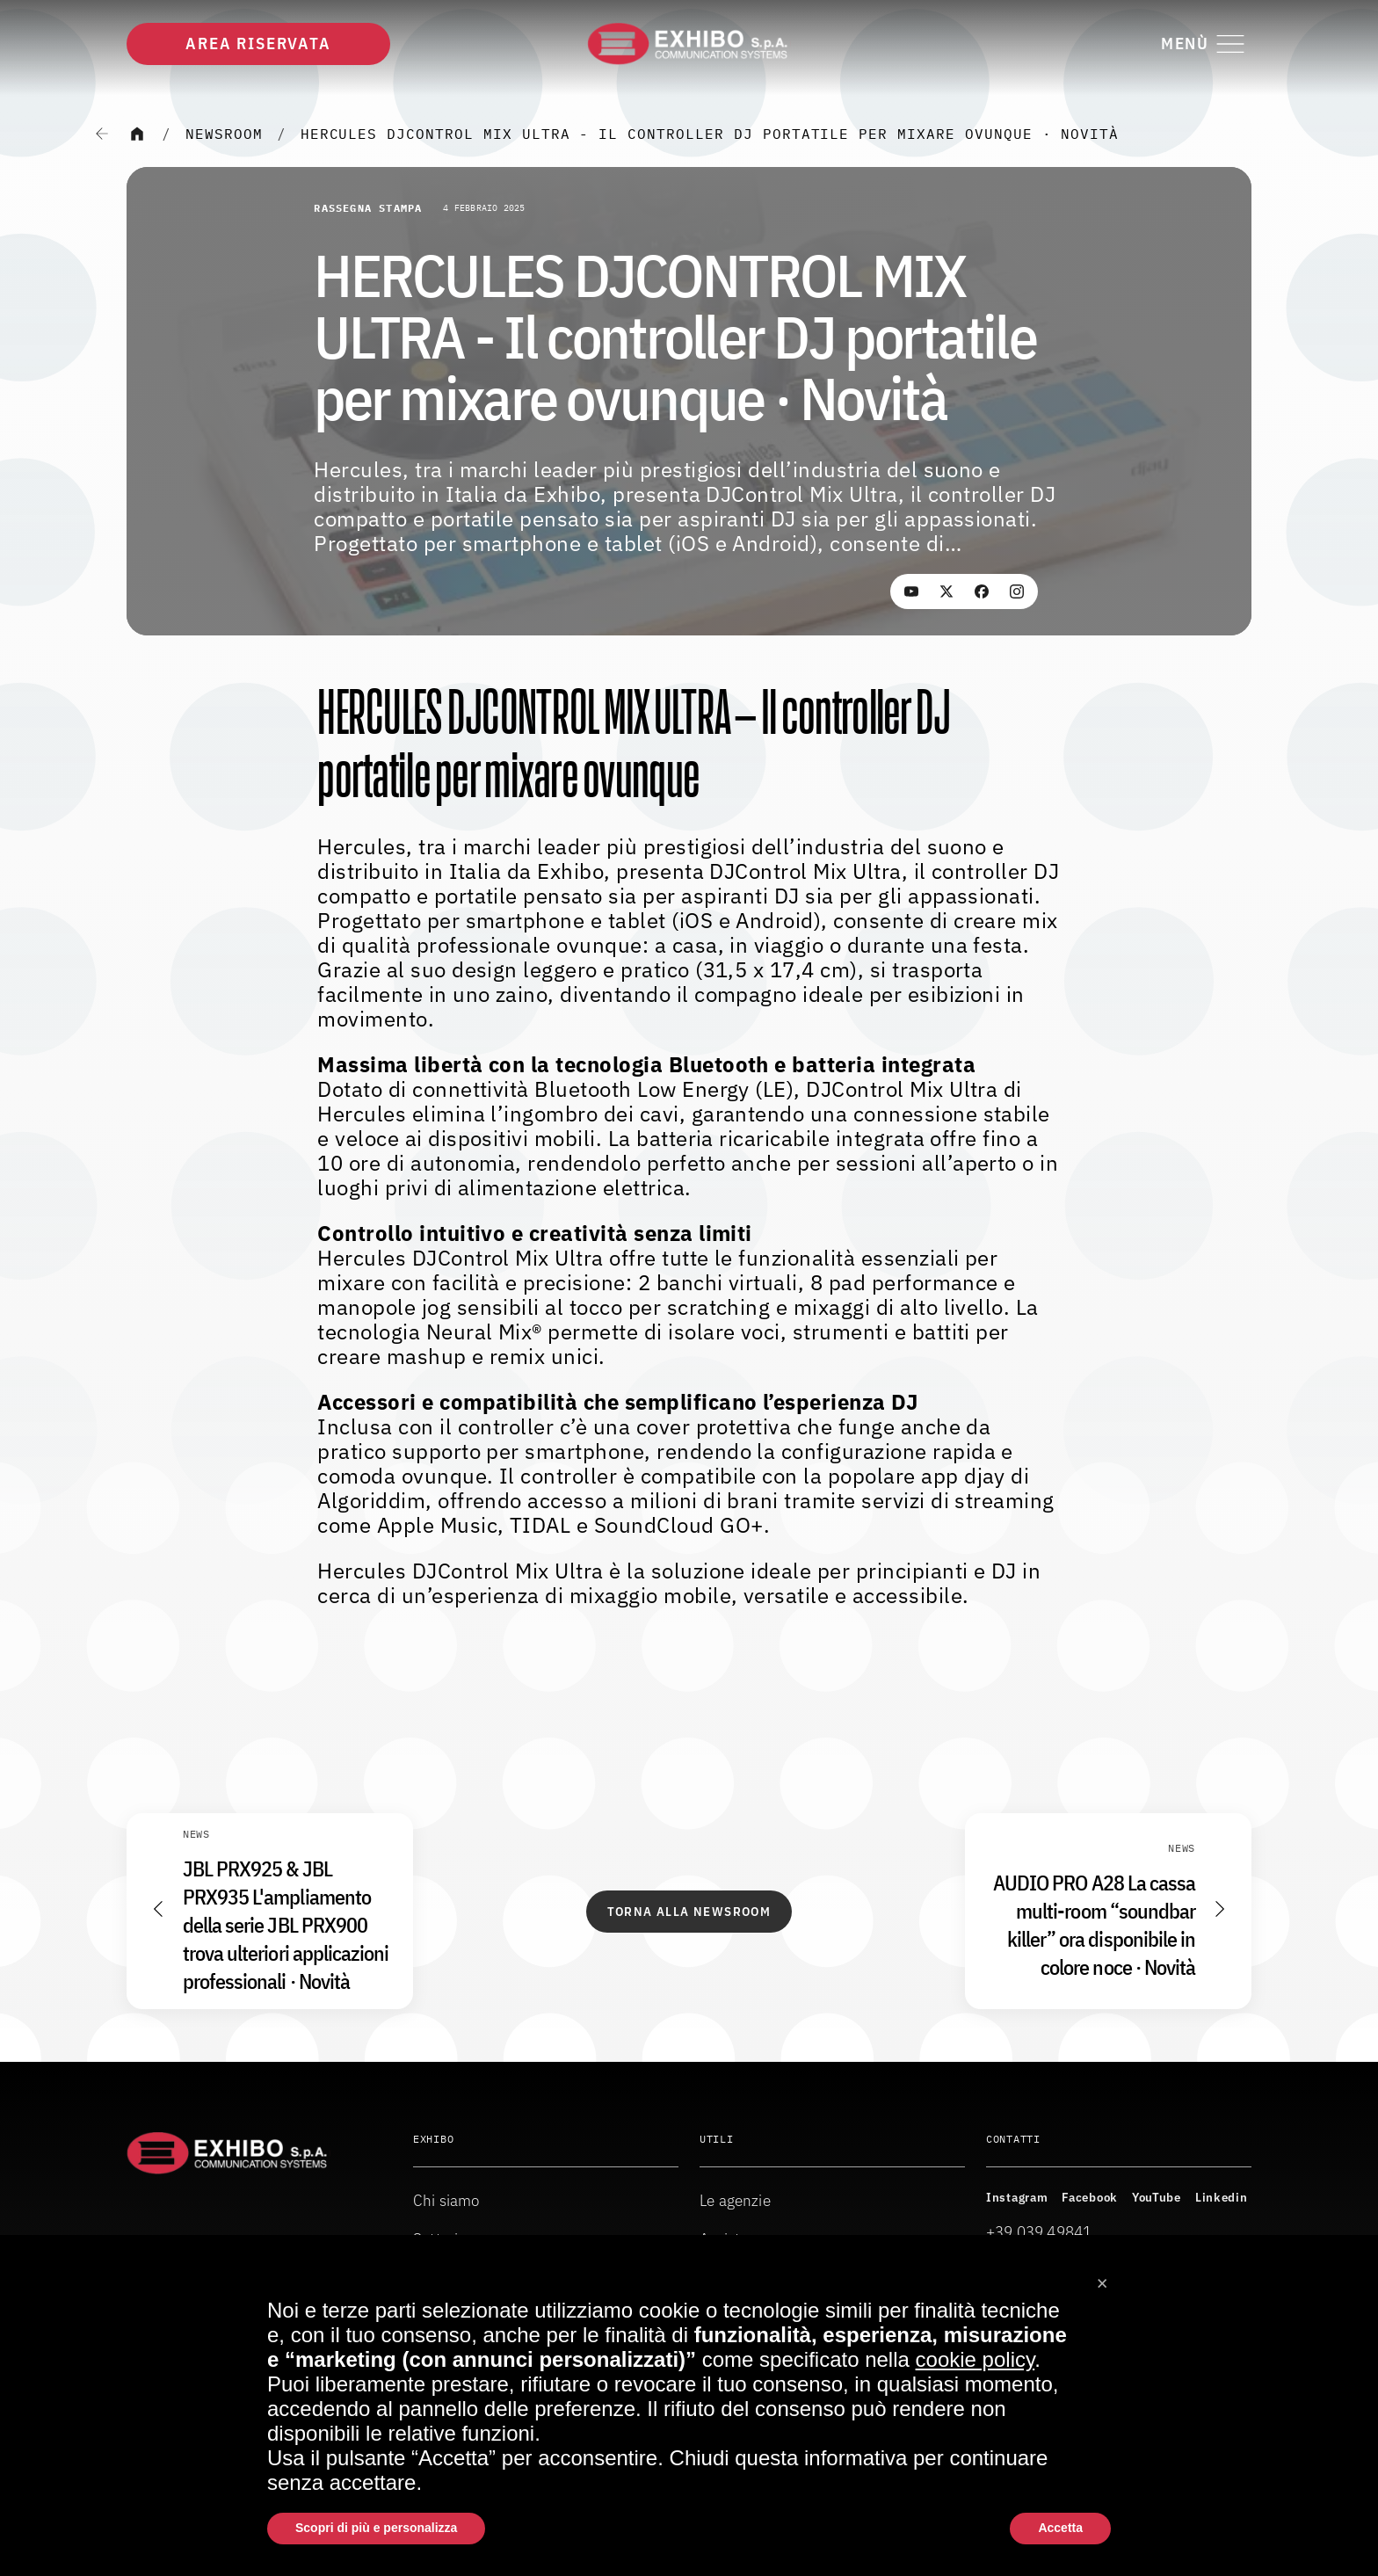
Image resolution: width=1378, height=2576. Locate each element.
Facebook (1090, 2197)
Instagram (1017, 2197)
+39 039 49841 (1039, 2232)
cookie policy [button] (975, 2359)
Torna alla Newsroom (689, 1911)
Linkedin (1221, 2197)
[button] (1102, 2277)
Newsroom (224, 133)
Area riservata (257, 43)
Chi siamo (446, 2200)
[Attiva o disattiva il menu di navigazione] (1206, 44)
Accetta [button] (1060, 2528)
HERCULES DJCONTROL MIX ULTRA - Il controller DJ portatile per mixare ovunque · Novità (710, 133)
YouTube (1156, 2197)
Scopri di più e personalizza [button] (376, 2528)
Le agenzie (735, 2200)
